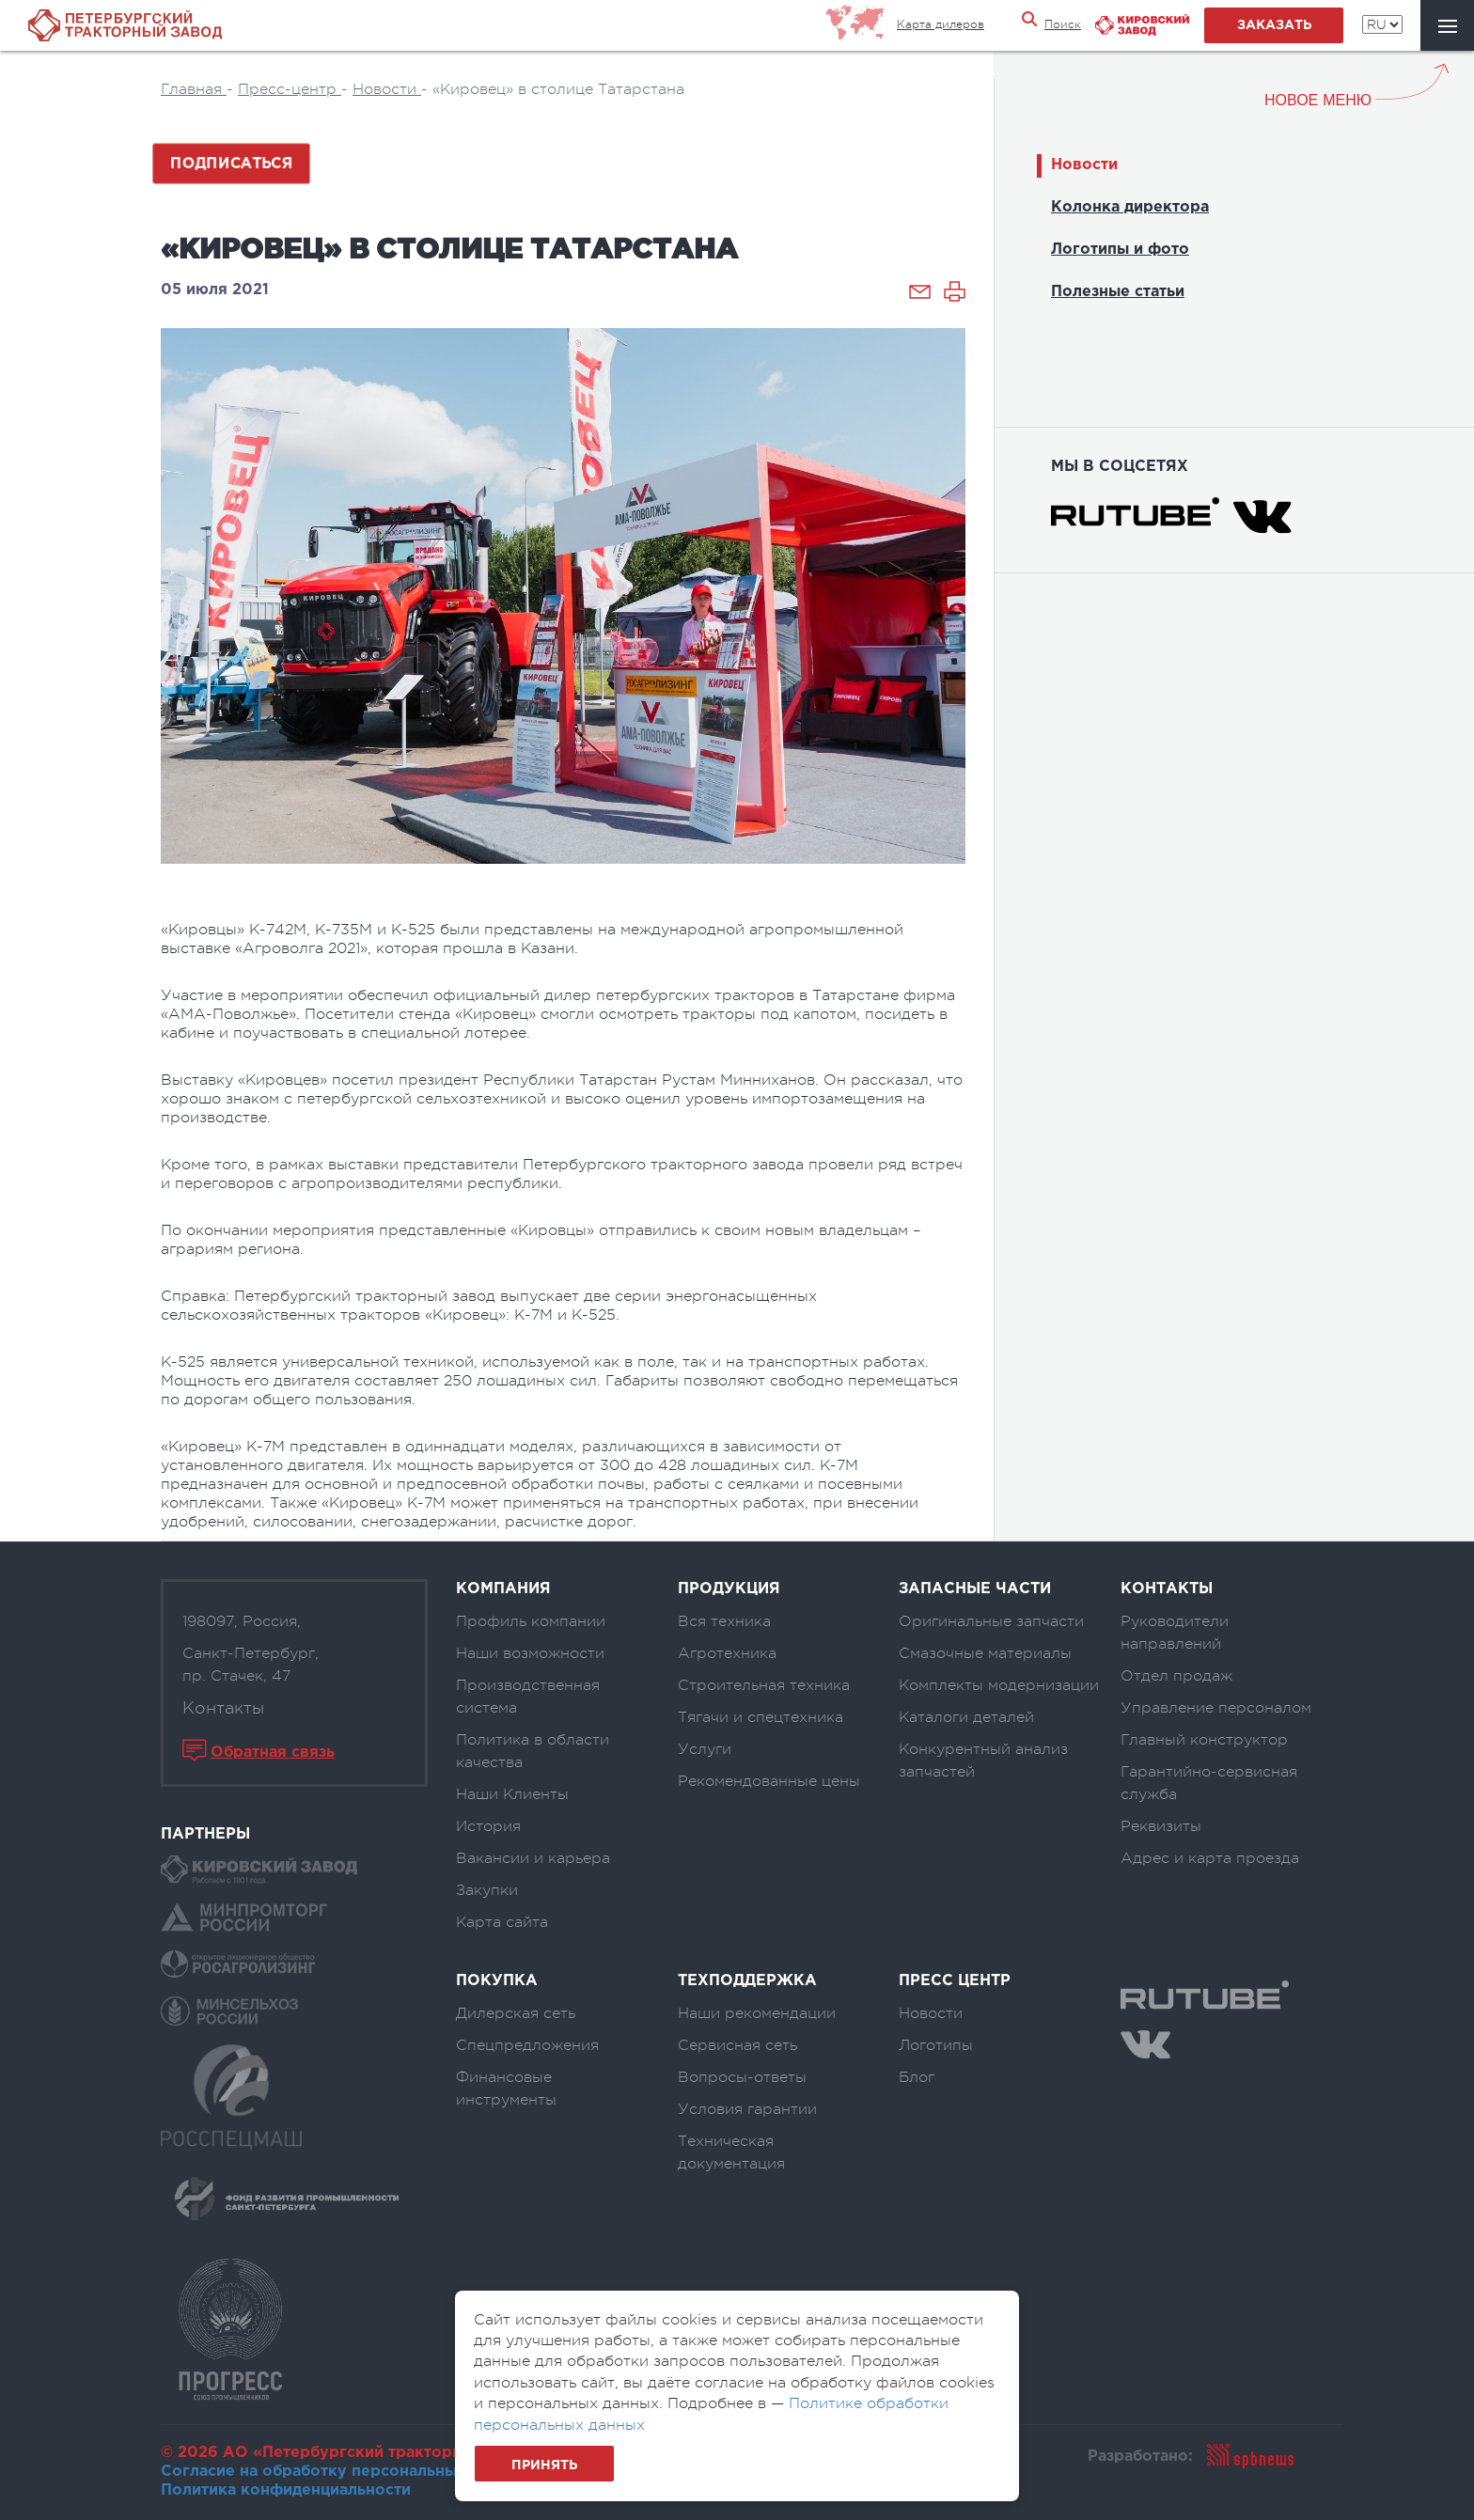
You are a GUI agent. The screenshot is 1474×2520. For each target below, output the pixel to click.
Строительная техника (764, 1685)
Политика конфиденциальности (286, 2490)
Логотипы (936, 2045)
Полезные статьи (1117, 292)
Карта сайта (502, 1922)
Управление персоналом (1216, 1707)
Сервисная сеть (737, 2045)
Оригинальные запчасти (991, 1621)
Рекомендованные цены (769, 1781)
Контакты (223, 1707)
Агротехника (727, 1653)
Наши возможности (530, 1653)
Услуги (704, 1749)
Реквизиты (1161, 1826)
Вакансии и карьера (533, 1858)
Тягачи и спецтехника (760, 1717)
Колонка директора (1130, 207)
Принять (544, 2465)
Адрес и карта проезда (1210, 1858)
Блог (916, 2077)
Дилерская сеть (515, 2013)
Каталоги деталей (966, 1717)
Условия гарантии (747, 2109)
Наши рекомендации (757, 2013)
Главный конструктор (1204, 1739)
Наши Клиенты (512, 1794)
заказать (1274, 25)
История (488, 1826)
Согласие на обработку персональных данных (344, 2472)
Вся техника (724, 1621)
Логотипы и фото (1120, 250)
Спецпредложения (527, 2045)
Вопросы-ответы (742, 2077)
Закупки (487, 1890)
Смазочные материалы (985, 1653)
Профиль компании (530, 1621)
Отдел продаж (1176, 1675)
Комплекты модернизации (999, 1685)
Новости (1084, 165)
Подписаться (231, 163)
